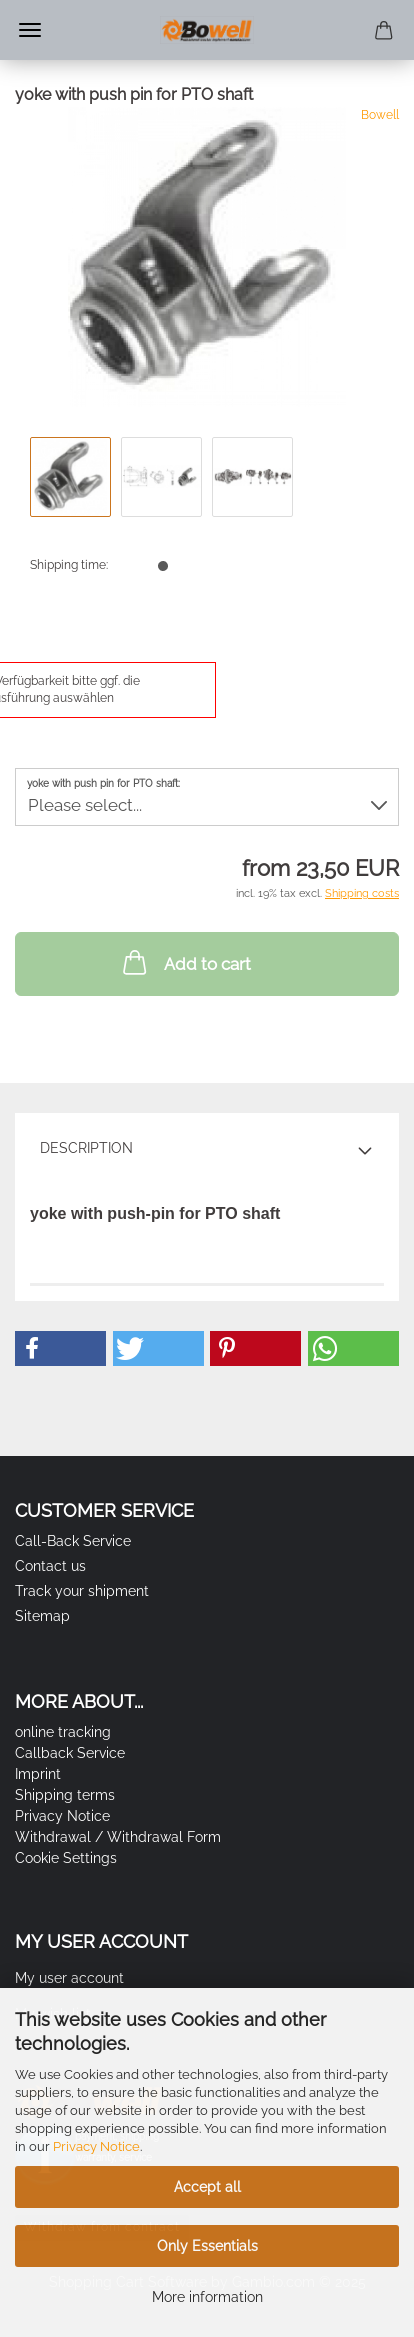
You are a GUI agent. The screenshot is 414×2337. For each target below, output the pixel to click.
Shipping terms (65, 1795)
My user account (69, 1978)
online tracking (63, 1732)
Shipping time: (69, 565)
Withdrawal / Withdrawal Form (118, 1837)
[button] (60, 1348)
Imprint (38, 1774)
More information (207, 2297)
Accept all (207, 2187)
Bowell (380, 115)
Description (86, 1148)
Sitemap (42, 1616)
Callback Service (70, 1753)
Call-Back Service (73, 1541)
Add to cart (185, 962)
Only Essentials (207, 2246)
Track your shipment (82, 1591)
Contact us (50, 1566)
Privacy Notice (96, 2146)
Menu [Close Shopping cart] (30, 30)
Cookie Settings (66, 1858)
